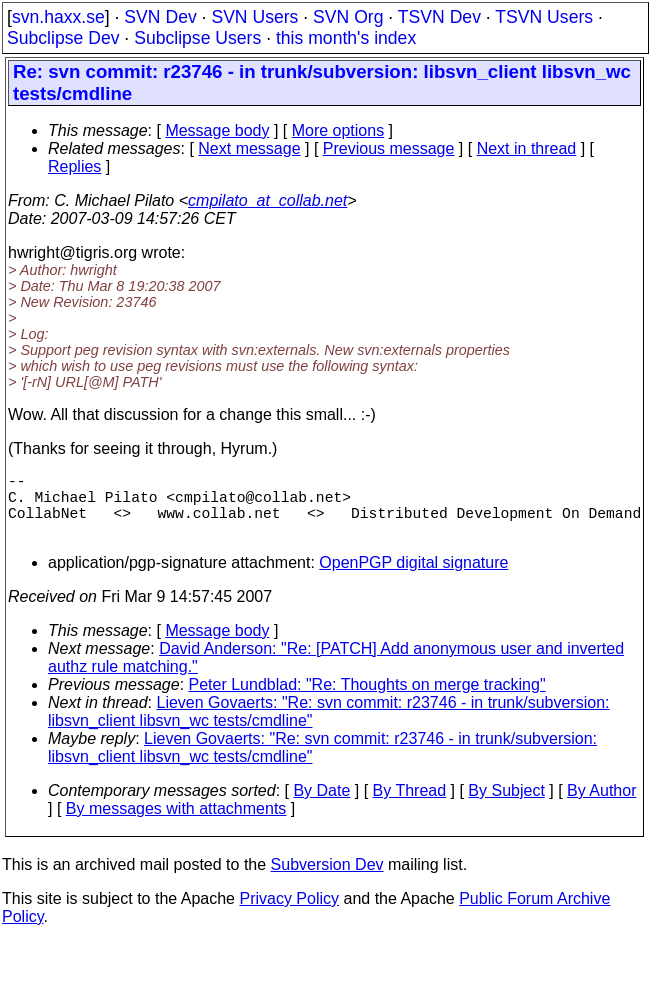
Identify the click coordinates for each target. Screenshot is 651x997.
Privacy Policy (289, 914)
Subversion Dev (327, 880)
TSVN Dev (439, 17)
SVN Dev (160, 17)
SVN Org (348, 17)
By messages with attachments (176, 824)
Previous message (389, 148)
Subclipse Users (197, 38)
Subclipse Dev (63, 38)
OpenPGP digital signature (413, 578)
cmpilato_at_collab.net (267, 200)
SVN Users (254, 17)
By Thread (410, 806)
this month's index (346, 38)
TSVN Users (544, 17)
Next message (249, 148)
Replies (74, 166)
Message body (217, 130)
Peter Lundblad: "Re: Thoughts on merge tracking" (367, 700)
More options (338, 130)
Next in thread (527, 148)
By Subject (506, 806)
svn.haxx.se (58, 17)
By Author (601, 806)
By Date (321, 806)
